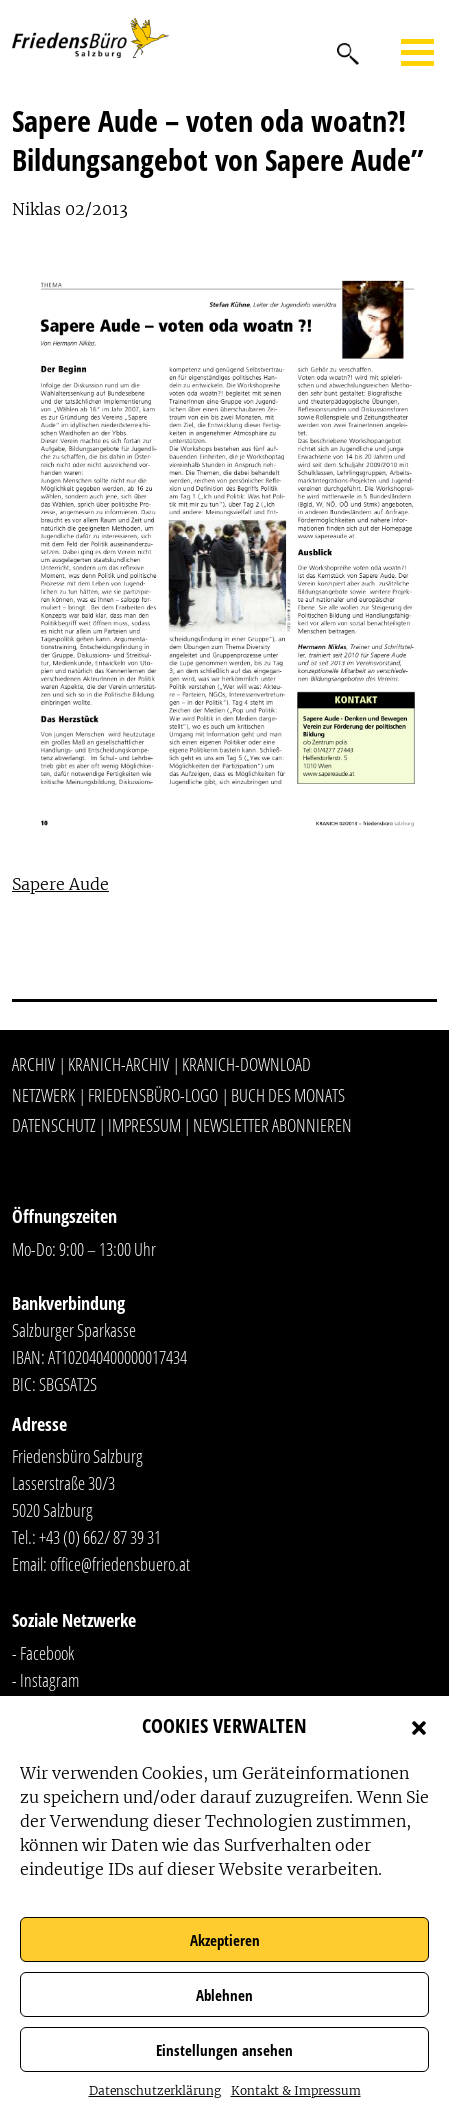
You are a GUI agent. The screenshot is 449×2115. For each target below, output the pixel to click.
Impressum (144, 1125)
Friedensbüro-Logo (153, 1095)
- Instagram (45, 1680)
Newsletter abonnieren (272, 1125)
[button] (419, 1726)
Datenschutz (54, 1125)
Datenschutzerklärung (155, 2090)
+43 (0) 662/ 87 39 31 (100, 1537)
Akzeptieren (225, 1940)
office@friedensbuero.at (120, 1564)
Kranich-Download (246, 1064)
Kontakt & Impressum (296, 2090)
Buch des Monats (288, 1095)
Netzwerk (43, 1095)
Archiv (33, 1064)
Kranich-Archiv (118, 1064)
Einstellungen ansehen (224, 2050)
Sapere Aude (60, 884)
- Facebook (43, 1653)
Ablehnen (224, 1995)
